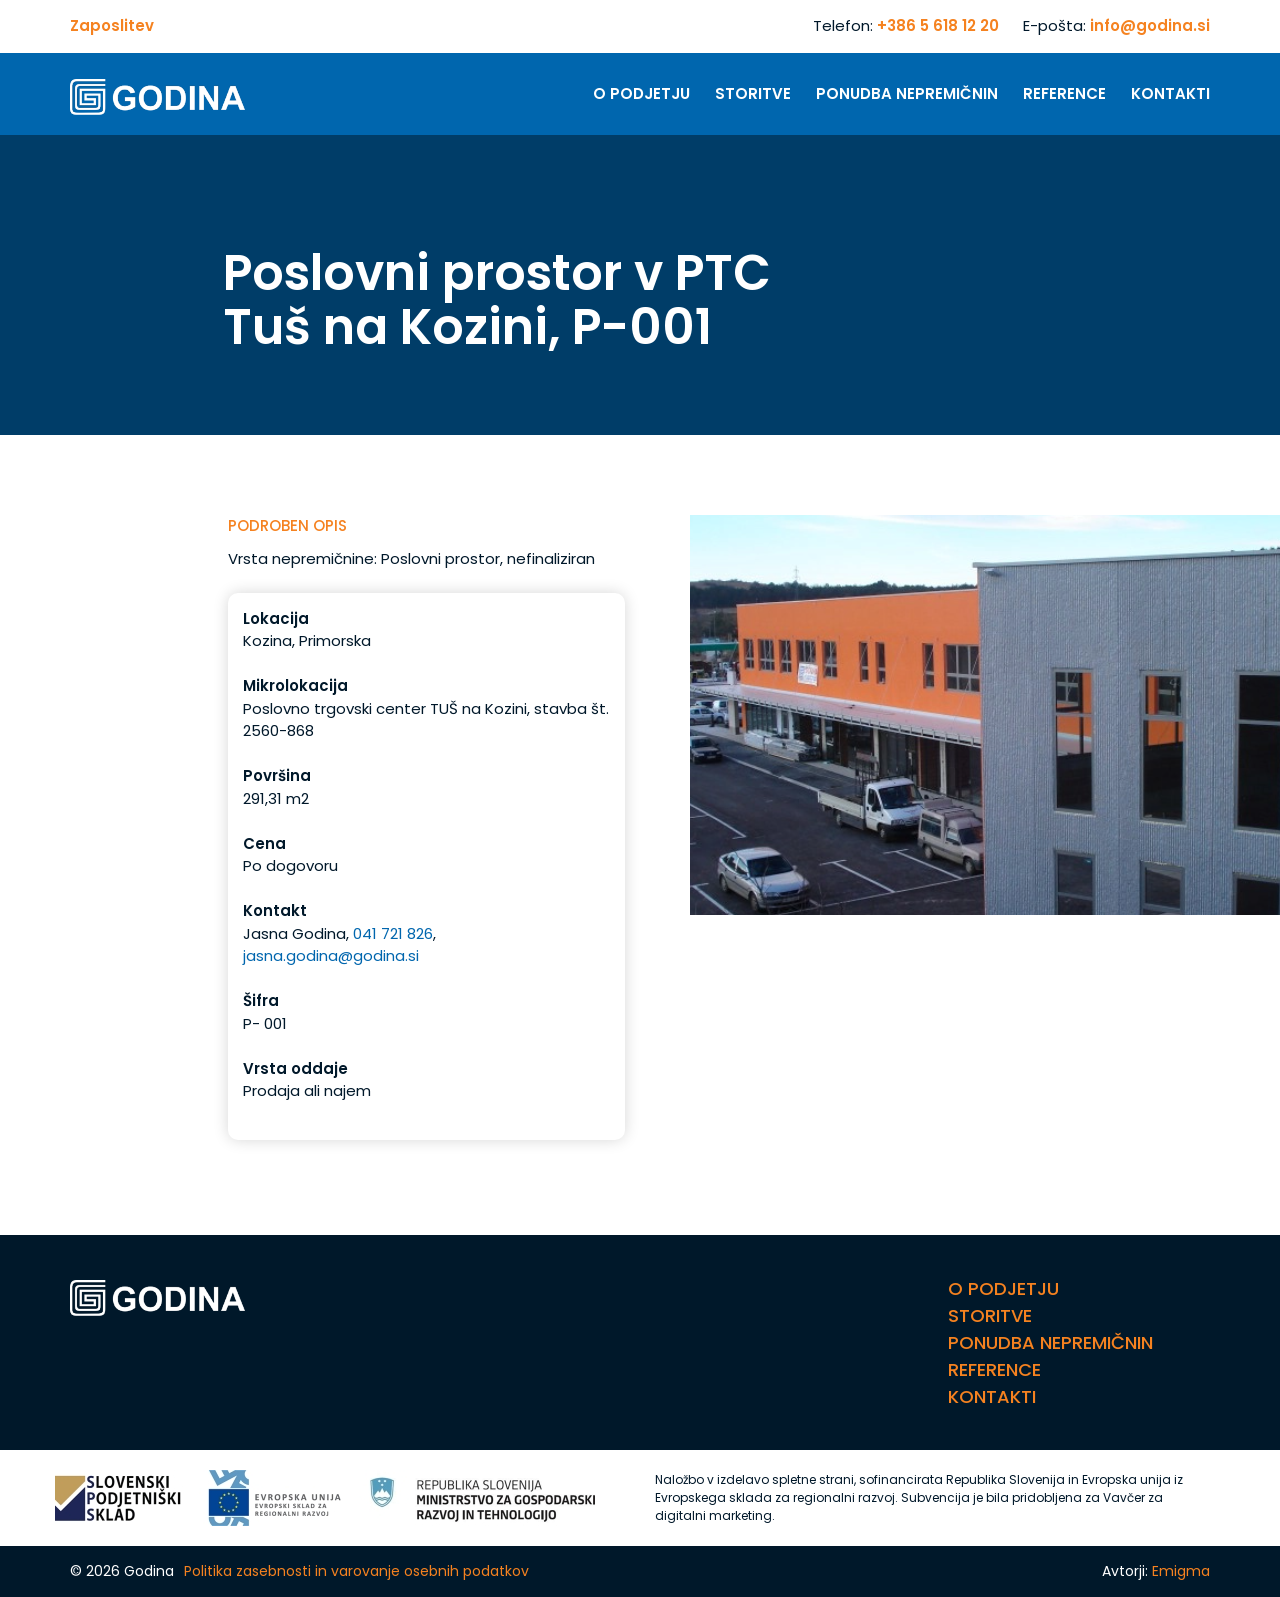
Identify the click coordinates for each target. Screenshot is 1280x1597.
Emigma (1181, 1571)
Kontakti (1170, 93)
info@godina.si (1150, 25)
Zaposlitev (112, 25)
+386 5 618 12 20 (938, 25)
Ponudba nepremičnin (907, 93)
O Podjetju (641, 93)
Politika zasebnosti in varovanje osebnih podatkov (356, 1571)
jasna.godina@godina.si (331, 955)
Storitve (753, 93)
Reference (1064, 93)
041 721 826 (393, 933)
